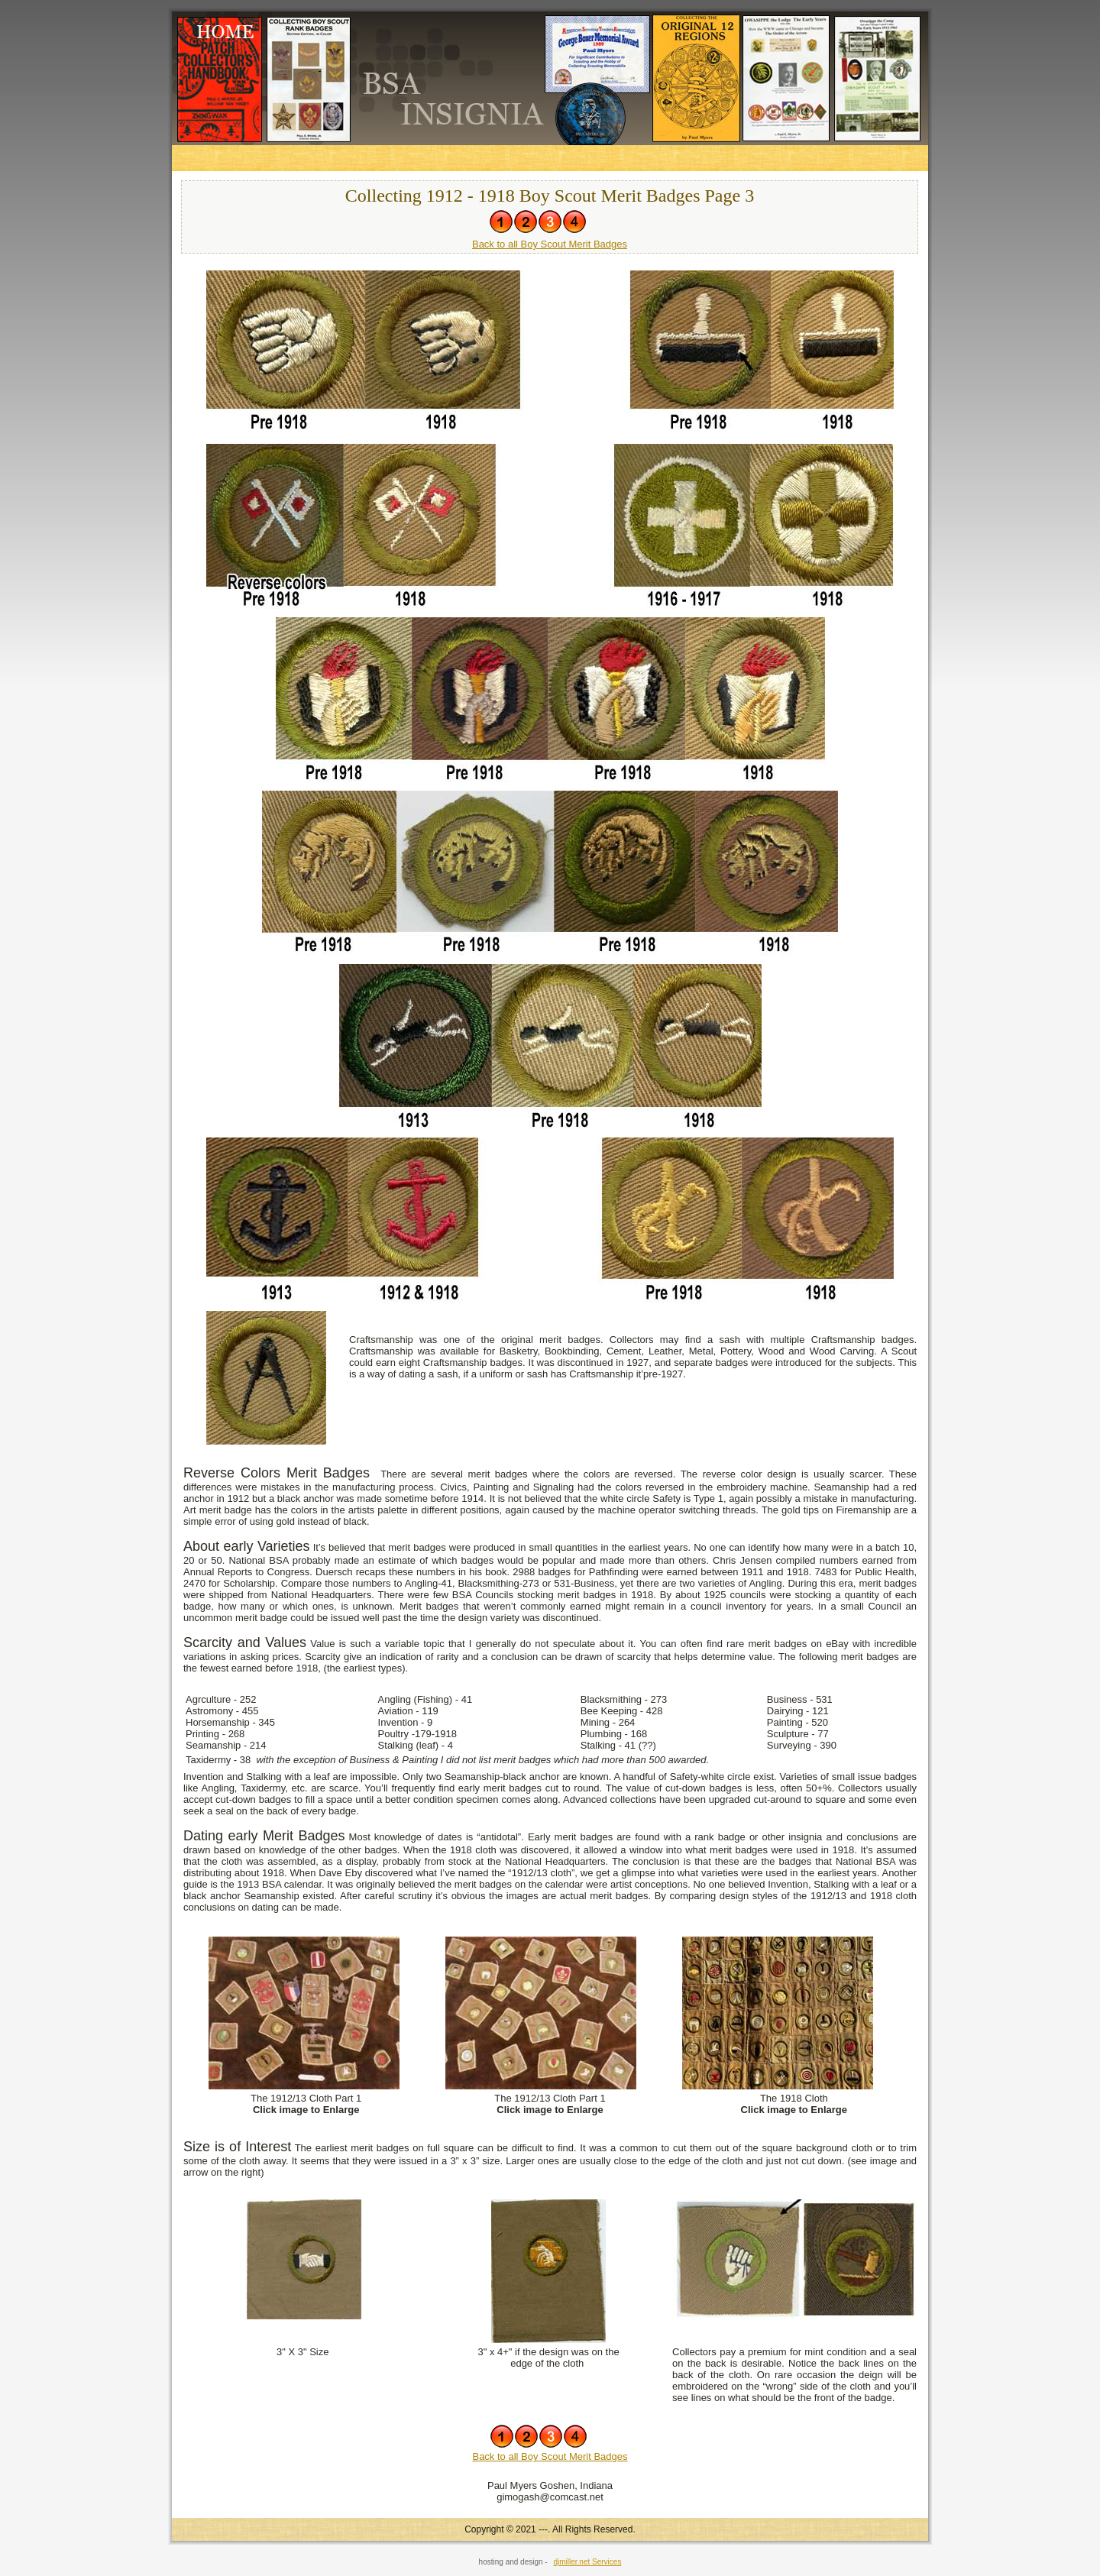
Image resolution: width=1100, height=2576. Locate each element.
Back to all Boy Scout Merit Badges (549, 244)
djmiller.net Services (587, 2562)
